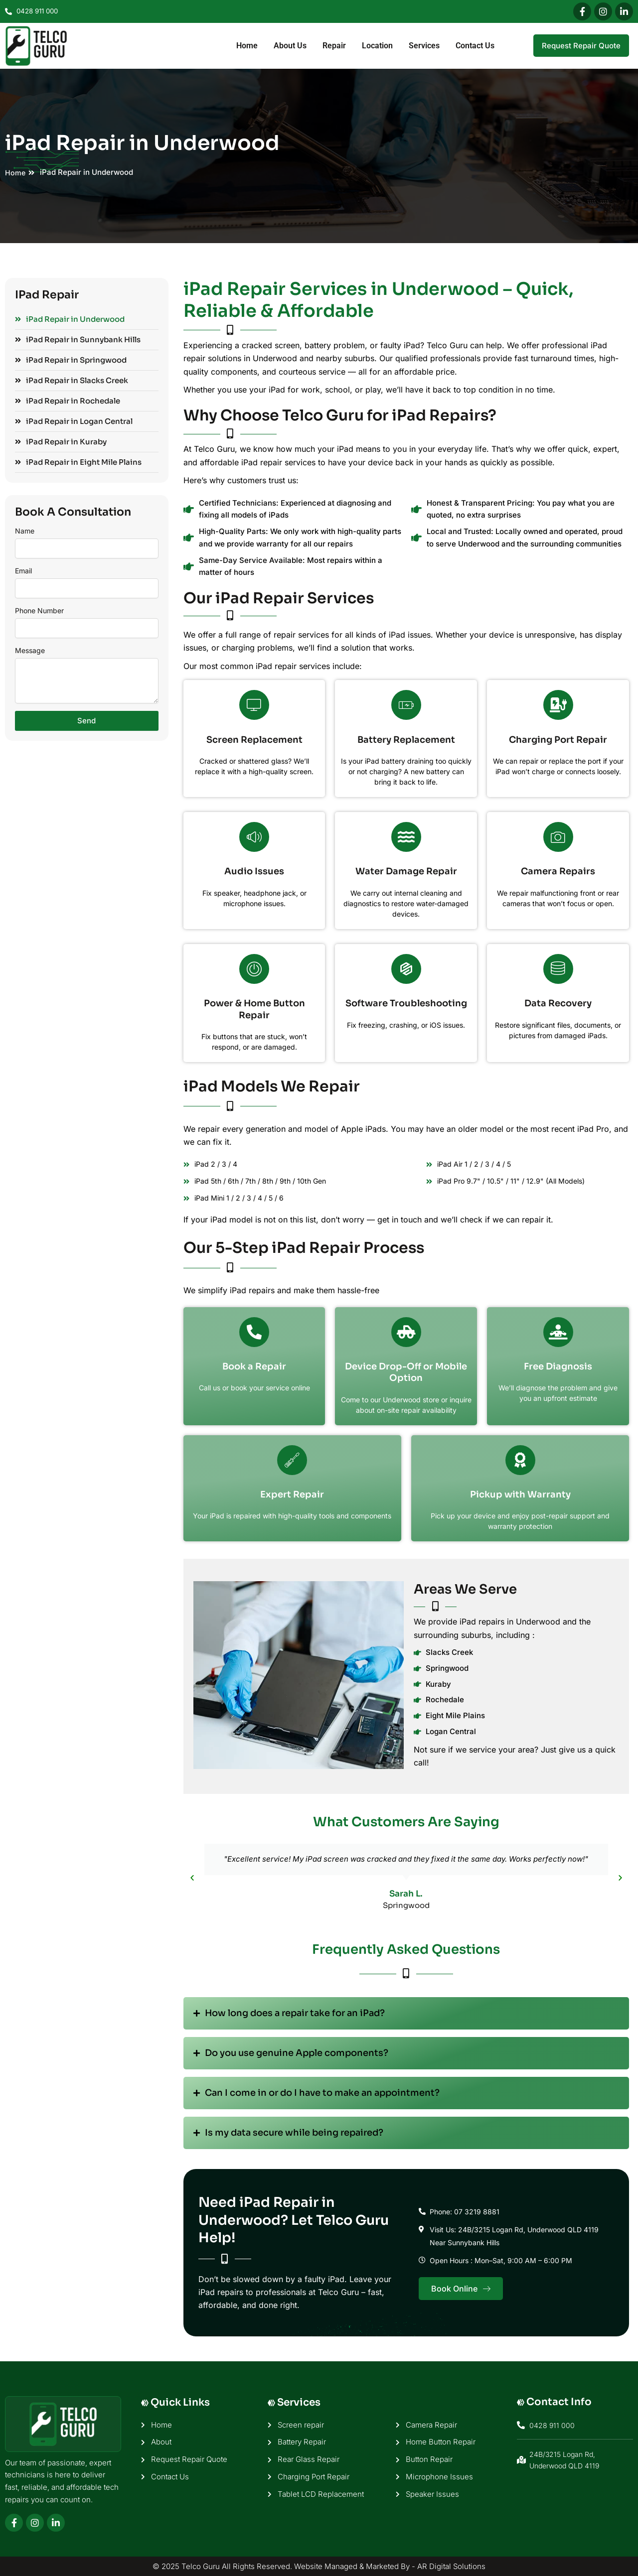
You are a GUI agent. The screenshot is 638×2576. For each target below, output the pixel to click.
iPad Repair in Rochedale (67, 401)
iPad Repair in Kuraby (61, 441)
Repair (334, 45)
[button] (192, 1877)
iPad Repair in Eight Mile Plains (78, 462)
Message (30, 650)
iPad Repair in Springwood (71, 360)
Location (377, 45)
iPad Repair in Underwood (70, 319)
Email (23, 570)
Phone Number (39, 610)
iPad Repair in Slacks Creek (71, 380)
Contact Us (475, 45)
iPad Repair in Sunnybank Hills (78, 339)
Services (424, 45)
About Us (290, 45)
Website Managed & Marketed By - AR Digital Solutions (389, 2566)
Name (24, 531)
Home (247, 45)
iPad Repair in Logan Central (74, 421)
